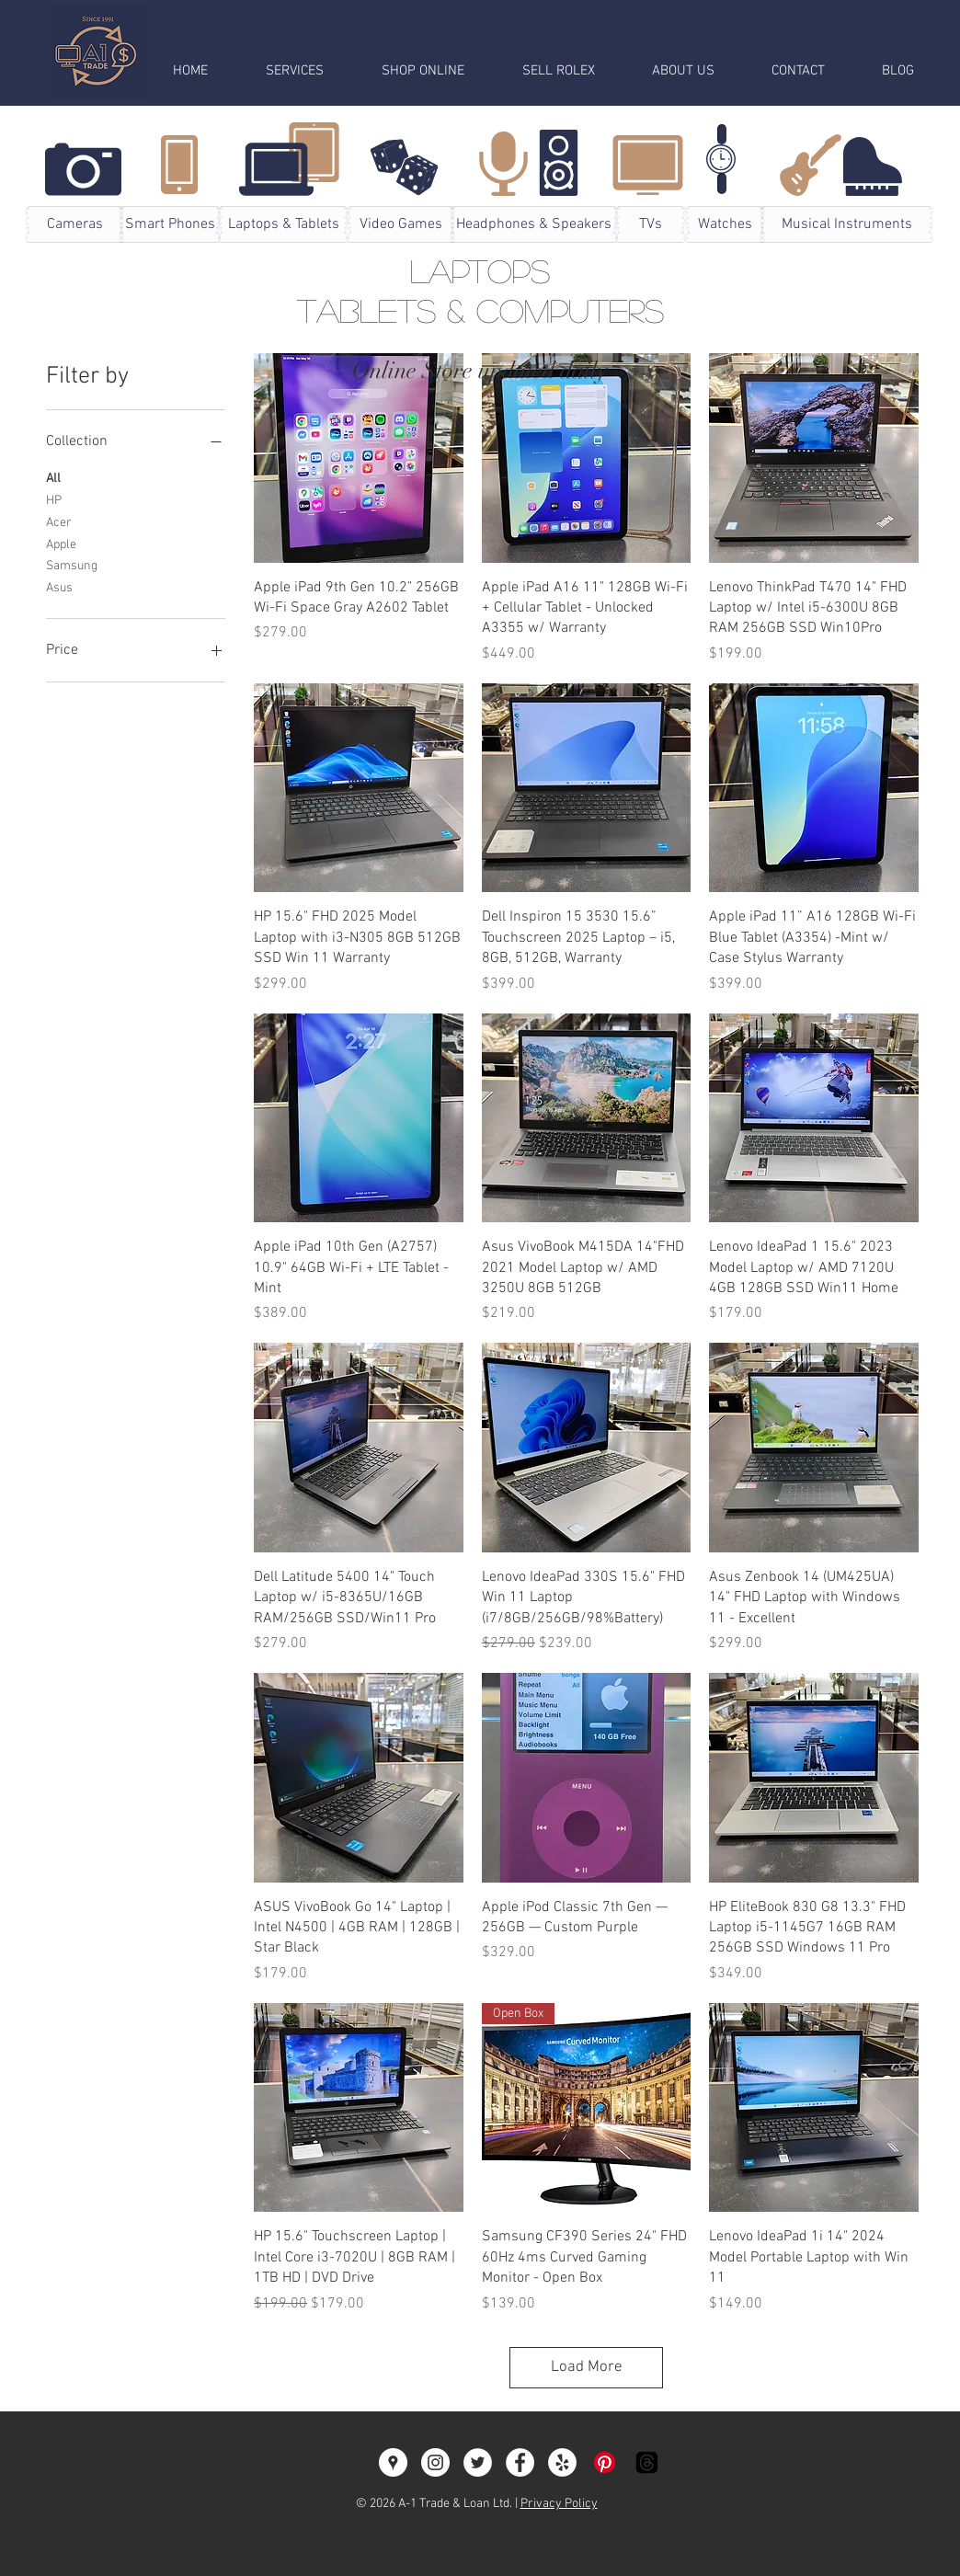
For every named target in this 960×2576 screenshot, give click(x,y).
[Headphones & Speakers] (533, 224)
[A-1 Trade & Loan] (435, 2462)
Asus (59, 587)
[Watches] (725, 224)
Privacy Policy (559, 2504)
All (53, 477)
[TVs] (650, 224)
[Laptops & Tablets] (283, 224)
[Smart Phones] (169, 224)
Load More (587, 2367)
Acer (59, 521)
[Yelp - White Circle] (562, 2462)
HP (54, 499)
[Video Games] (400, 224)
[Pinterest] (604, 2462)
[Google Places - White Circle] (393, 2462)
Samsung (71, 564)
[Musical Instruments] (846, 224)
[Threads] (647, 2462)
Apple (61, 543)
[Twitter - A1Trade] (477, 2462)
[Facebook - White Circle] (520, 2462)
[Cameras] (74, 224)
